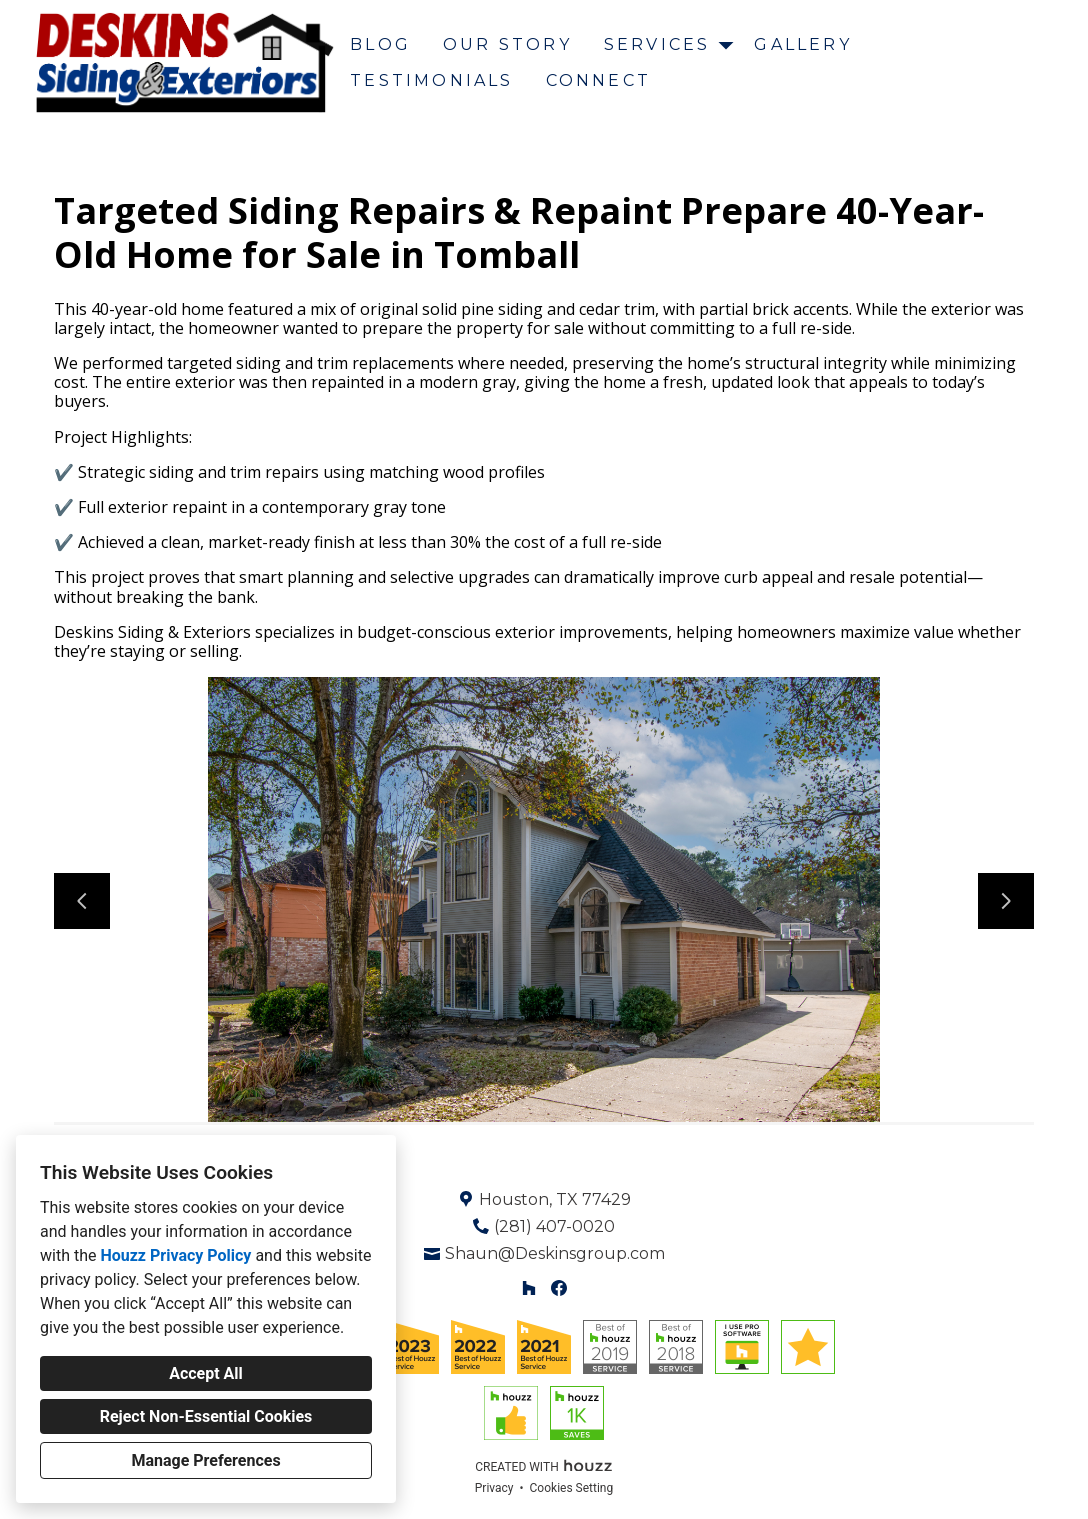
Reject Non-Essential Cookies (206, 1416)
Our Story (507, 44)
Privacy (494, 1488)
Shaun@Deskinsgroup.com (555, 1253)
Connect (598, 80)
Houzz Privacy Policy (175, 1255)
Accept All (206, 1373)
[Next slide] (1006, 901)
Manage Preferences (205, 1460)
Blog (380, 44)
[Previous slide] (82, 901)
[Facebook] (559, 1288)
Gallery (802, 44)
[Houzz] (528, 1288)
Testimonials (431, 80)
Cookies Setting (572, 1488)
